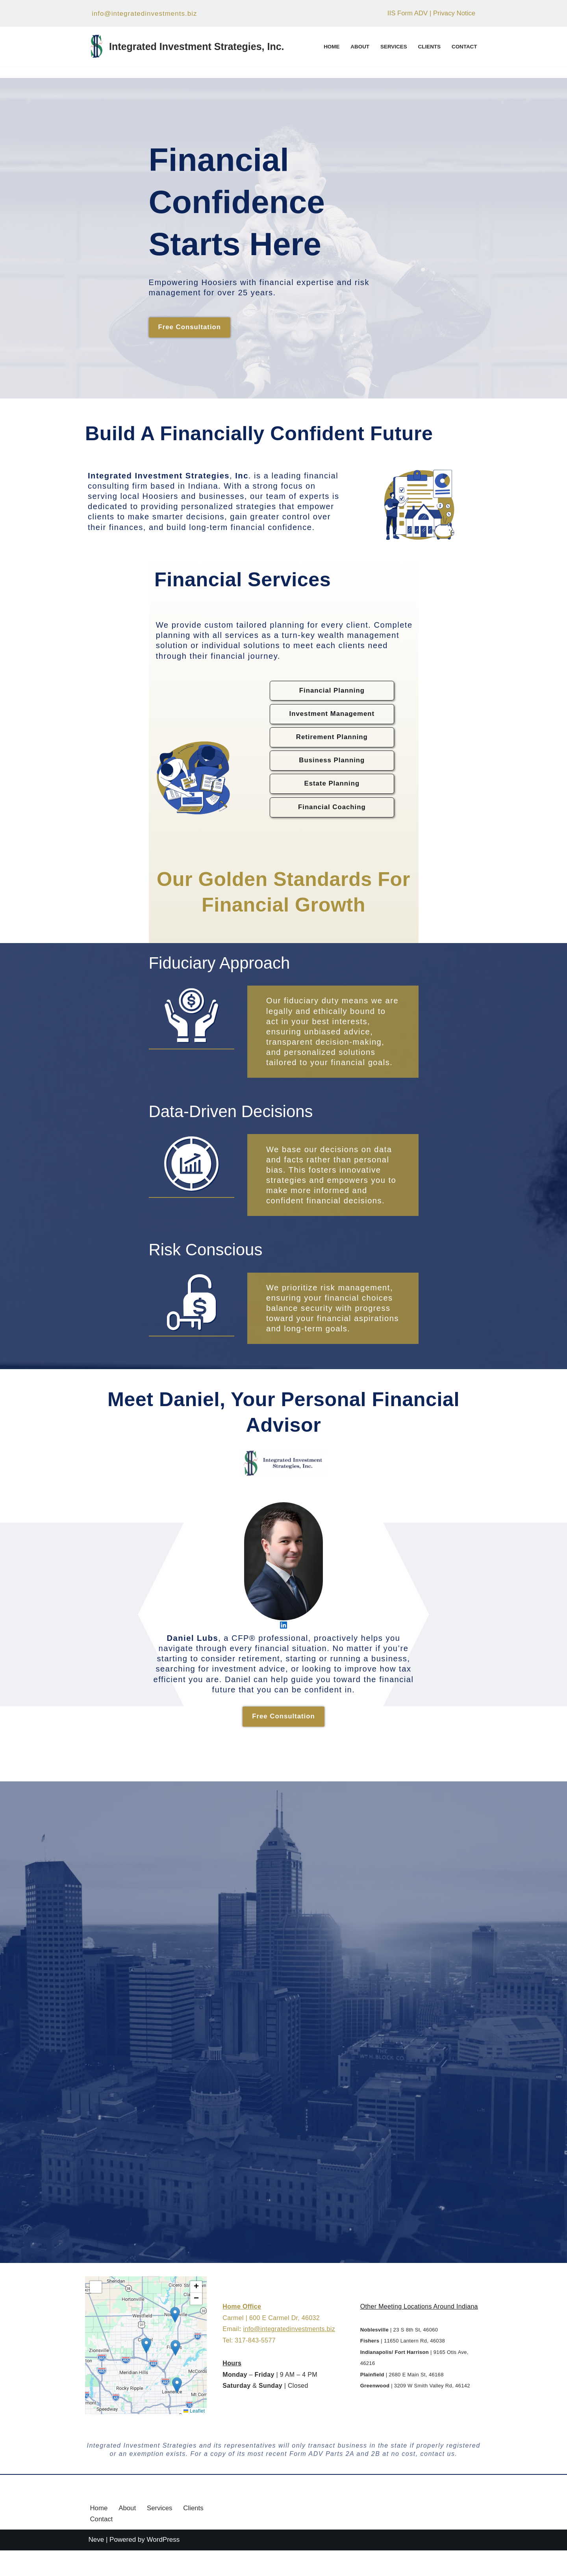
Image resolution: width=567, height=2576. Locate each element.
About (358, 47)
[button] (146, 2371)
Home (330, 47)
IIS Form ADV (406, 13)
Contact (464, 47)
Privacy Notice (453, 13)
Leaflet (195, 2436)
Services (392, 47)
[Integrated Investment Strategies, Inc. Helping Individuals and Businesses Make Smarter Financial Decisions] (186, 46)
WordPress (163, 2565)
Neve (96, 2565)
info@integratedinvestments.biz (144, 13)
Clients (428, 47)
